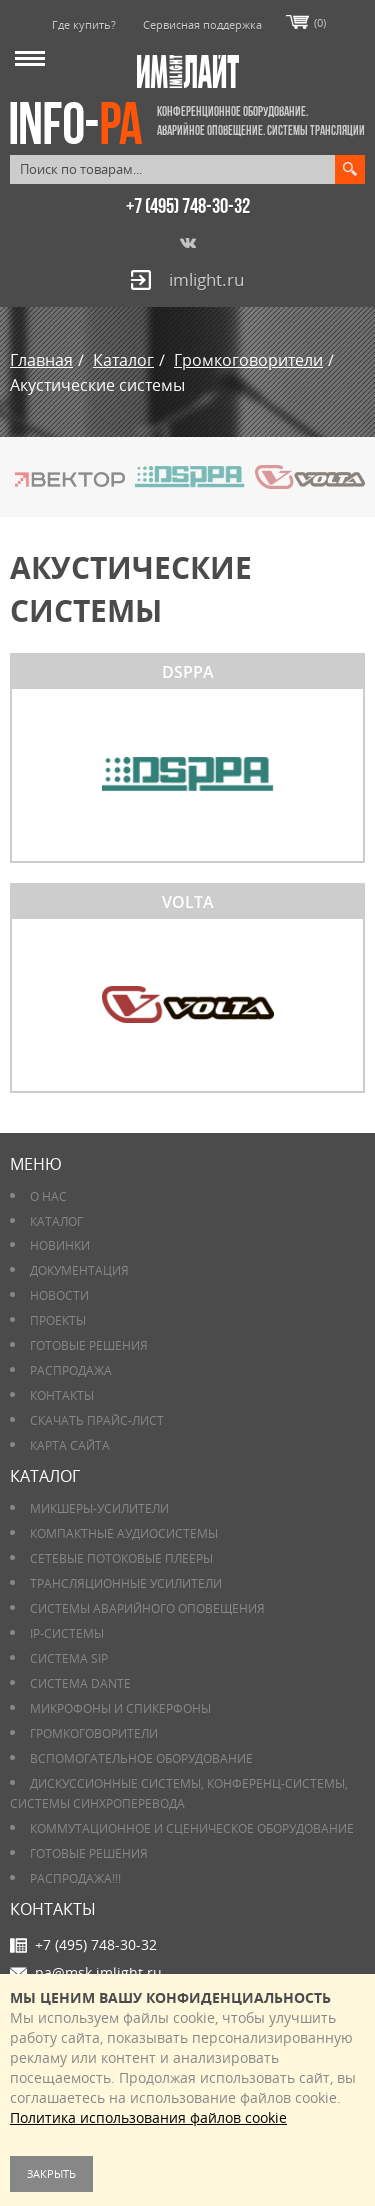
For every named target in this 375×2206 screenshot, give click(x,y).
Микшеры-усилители (99, 1508)
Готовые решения (89, 1345)
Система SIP (69, 1658)
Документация (79, 1270)
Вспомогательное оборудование (141, 1758)
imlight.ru (206, 279)
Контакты (62, 1395)
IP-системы (67, 1633)
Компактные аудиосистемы (124, 1533)
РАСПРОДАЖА (71, 1370)
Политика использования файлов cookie (148, 2117)
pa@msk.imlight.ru (98, 1972)
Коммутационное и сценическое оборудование (192, 1828)
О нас (48, 1196)
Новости (59, 1295)
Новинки (60, 1245)
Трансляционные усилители (126, 1583)
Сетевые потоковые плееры (121, 1558)
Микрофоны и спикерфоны (120, 1708)
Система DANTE (80, 1683)
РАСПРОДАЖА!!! (75, 1878)
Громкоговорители (94, 1733)
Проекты (58, 1320)
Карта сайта (70, 1445)
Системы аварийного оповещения (147, 1608)
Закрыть (51, 2173)
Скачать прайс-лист (97, 1420)
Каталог (56, 1221)
